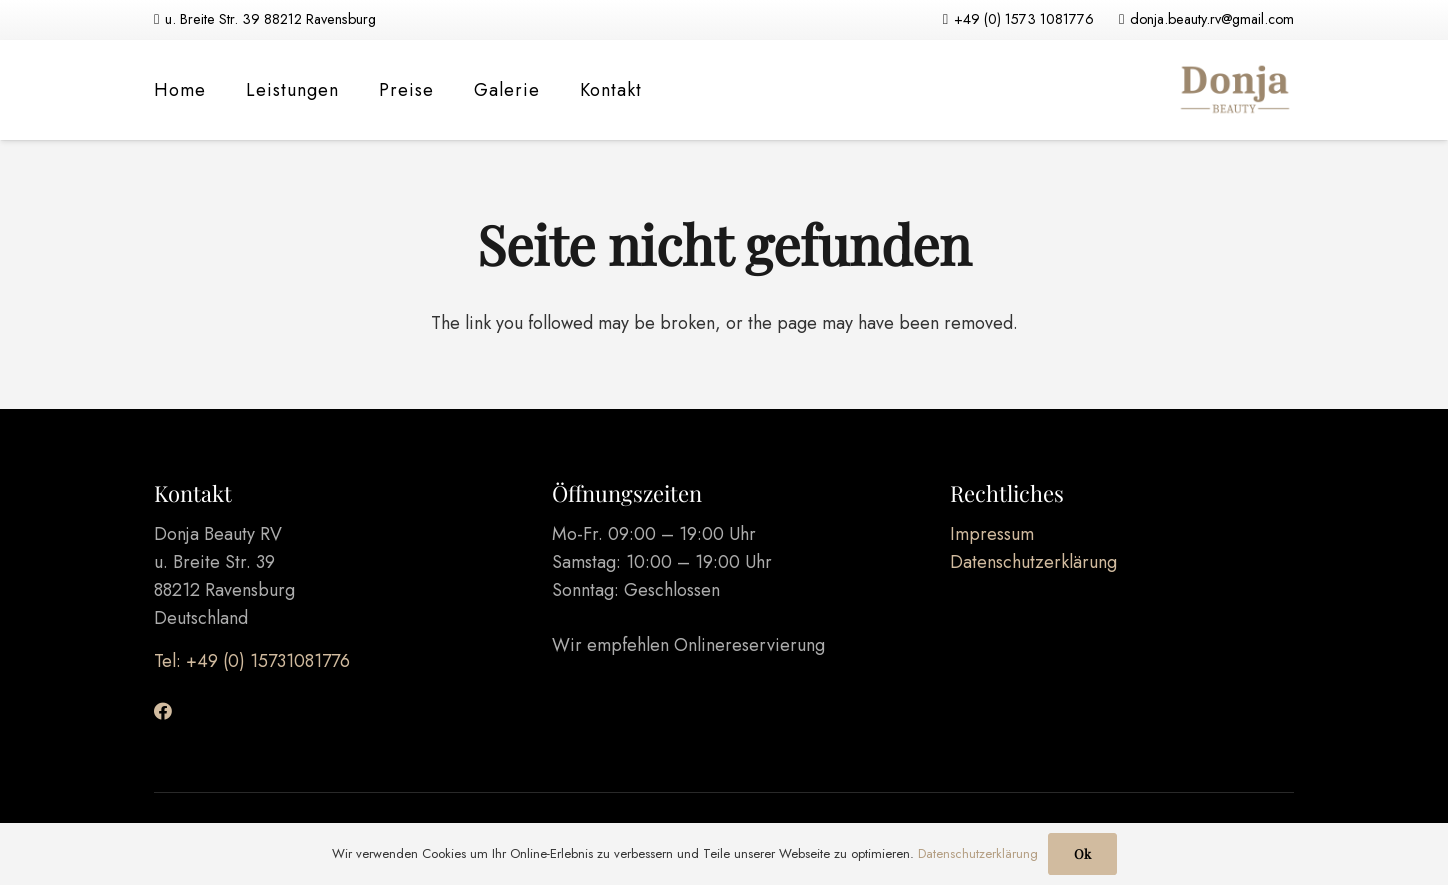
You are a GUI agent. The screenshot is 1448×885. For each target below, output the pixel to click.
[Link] (1234, 90)
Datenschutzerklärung (1033, 562)
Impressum (992, 534)
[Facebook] (163, 711)
